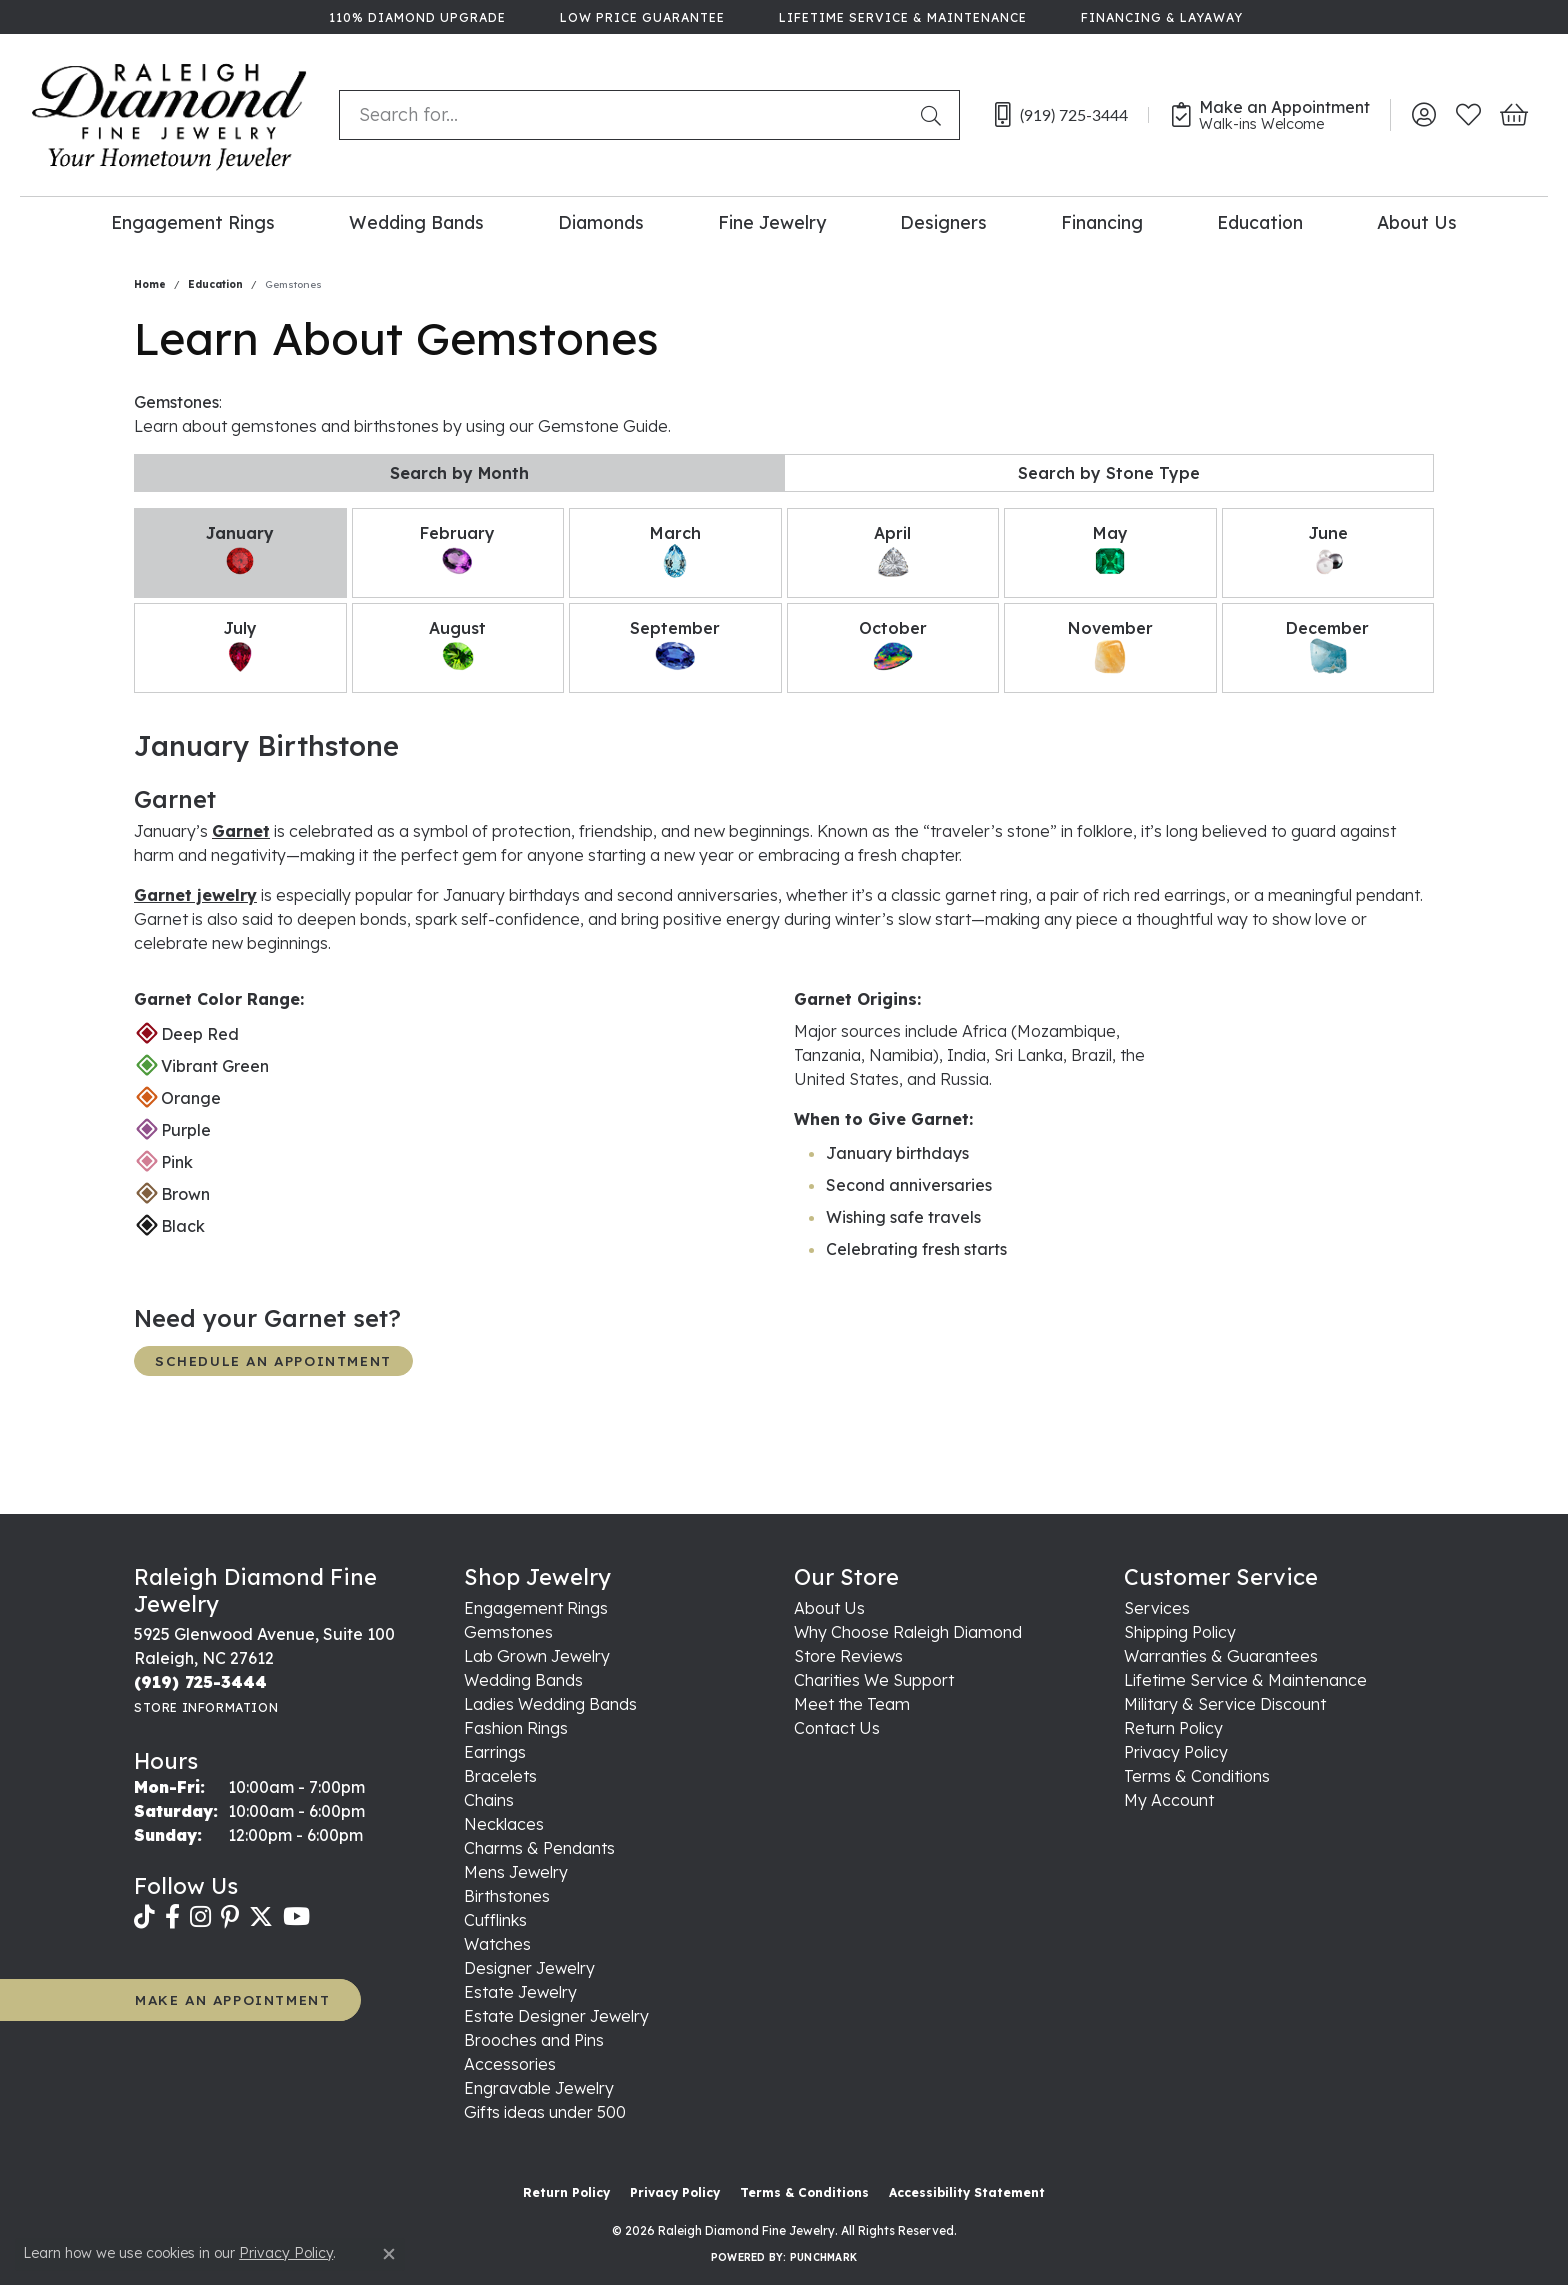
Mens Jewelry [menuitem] (516, 1872)
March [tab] (675, 552)
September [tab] (675, 647)
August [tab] (457, 647)
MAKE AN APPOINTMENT (232, 1999)
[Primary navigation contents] (784, 221)
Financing (1102, 222)
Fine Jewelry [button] (772, 222)
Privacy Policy (1176, 1752)
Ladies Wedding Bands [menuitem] (550, 1704)
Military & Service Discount (1225, 1704)
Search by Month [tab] (459, 473)
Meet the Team (852, 1704)
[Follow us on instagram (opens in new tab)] (200, 1917)
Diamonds (601, 222)
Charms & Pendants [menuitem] (539, 1848)
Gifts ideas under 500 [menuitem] (545, 2112)
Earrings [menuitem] (495, 1752)
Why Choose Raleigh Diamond (908, 1632)
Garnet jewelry (195, 895)
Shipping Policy (1180, 1632)
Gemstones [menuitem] (508, 1632)
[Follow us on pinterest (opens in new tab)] (230, 1917)
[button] (1423, 115)
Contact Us (837, 1728)
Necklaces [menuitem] (504, 1824)
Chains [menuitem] (489, 1800)
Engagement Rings (193, 222)
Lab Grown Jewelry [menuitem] (537, 1656)
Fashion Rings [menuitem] (516, 1728)
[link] (415, 17)
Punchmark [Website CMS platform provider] (823, 2257)
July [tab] (240, 647)
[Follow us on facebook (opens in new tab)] (172, 1917)
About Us (1417, 222)
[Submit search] (935, 115)
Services (1157, 1608)
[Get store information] (206, 1707)
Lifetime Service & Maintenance (1245, 1680)
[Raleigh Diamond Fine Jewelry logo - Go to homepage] (169, 115)
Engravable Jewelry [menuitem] (539, 2088)
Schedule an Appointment (273, 1360)
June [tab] (1328, 552)
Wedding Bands (416, 222)
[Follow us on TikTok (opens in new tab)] (144, 1917)
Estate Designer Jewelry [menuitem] (556, 2016)
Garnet (241, 831)
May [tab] (1110, 552)
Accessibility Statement (967, 2192)
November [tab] (1110, 647)
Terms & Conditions (1197, 1776)
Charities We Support (874, 1680)
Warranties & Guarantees (1221, 1656)
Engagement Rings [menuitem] (536, 1608)
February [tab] (457, 552)
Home (150, 284)
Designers (943, 222)
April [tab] (893, 552)
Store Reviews (848, 1656)
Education (1260, 222)
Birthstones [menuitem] (507, 1896)
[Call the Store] (200, 1682)
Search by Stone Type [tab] (1109, 473)
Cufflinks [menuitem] (495, 1920)
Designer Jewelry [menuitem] (529, 1968)
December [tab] (1327, 647)
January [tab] (240, 552)
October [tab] (893, 647)
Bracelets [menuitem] (500, 1776)
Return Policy (1173, 1728)
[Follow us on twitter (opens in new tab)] (261, 1917)
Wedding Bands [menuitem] (523, 1680)
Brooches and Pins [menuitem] (534, 2040)
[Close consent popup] (389, 2254)
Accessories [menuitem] (510, 2064)
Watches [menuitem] (497, 1944)
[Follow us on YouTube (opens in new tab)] (296, 1917)
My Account (1169, 1800)
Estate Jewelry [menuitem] (520, 1992)
